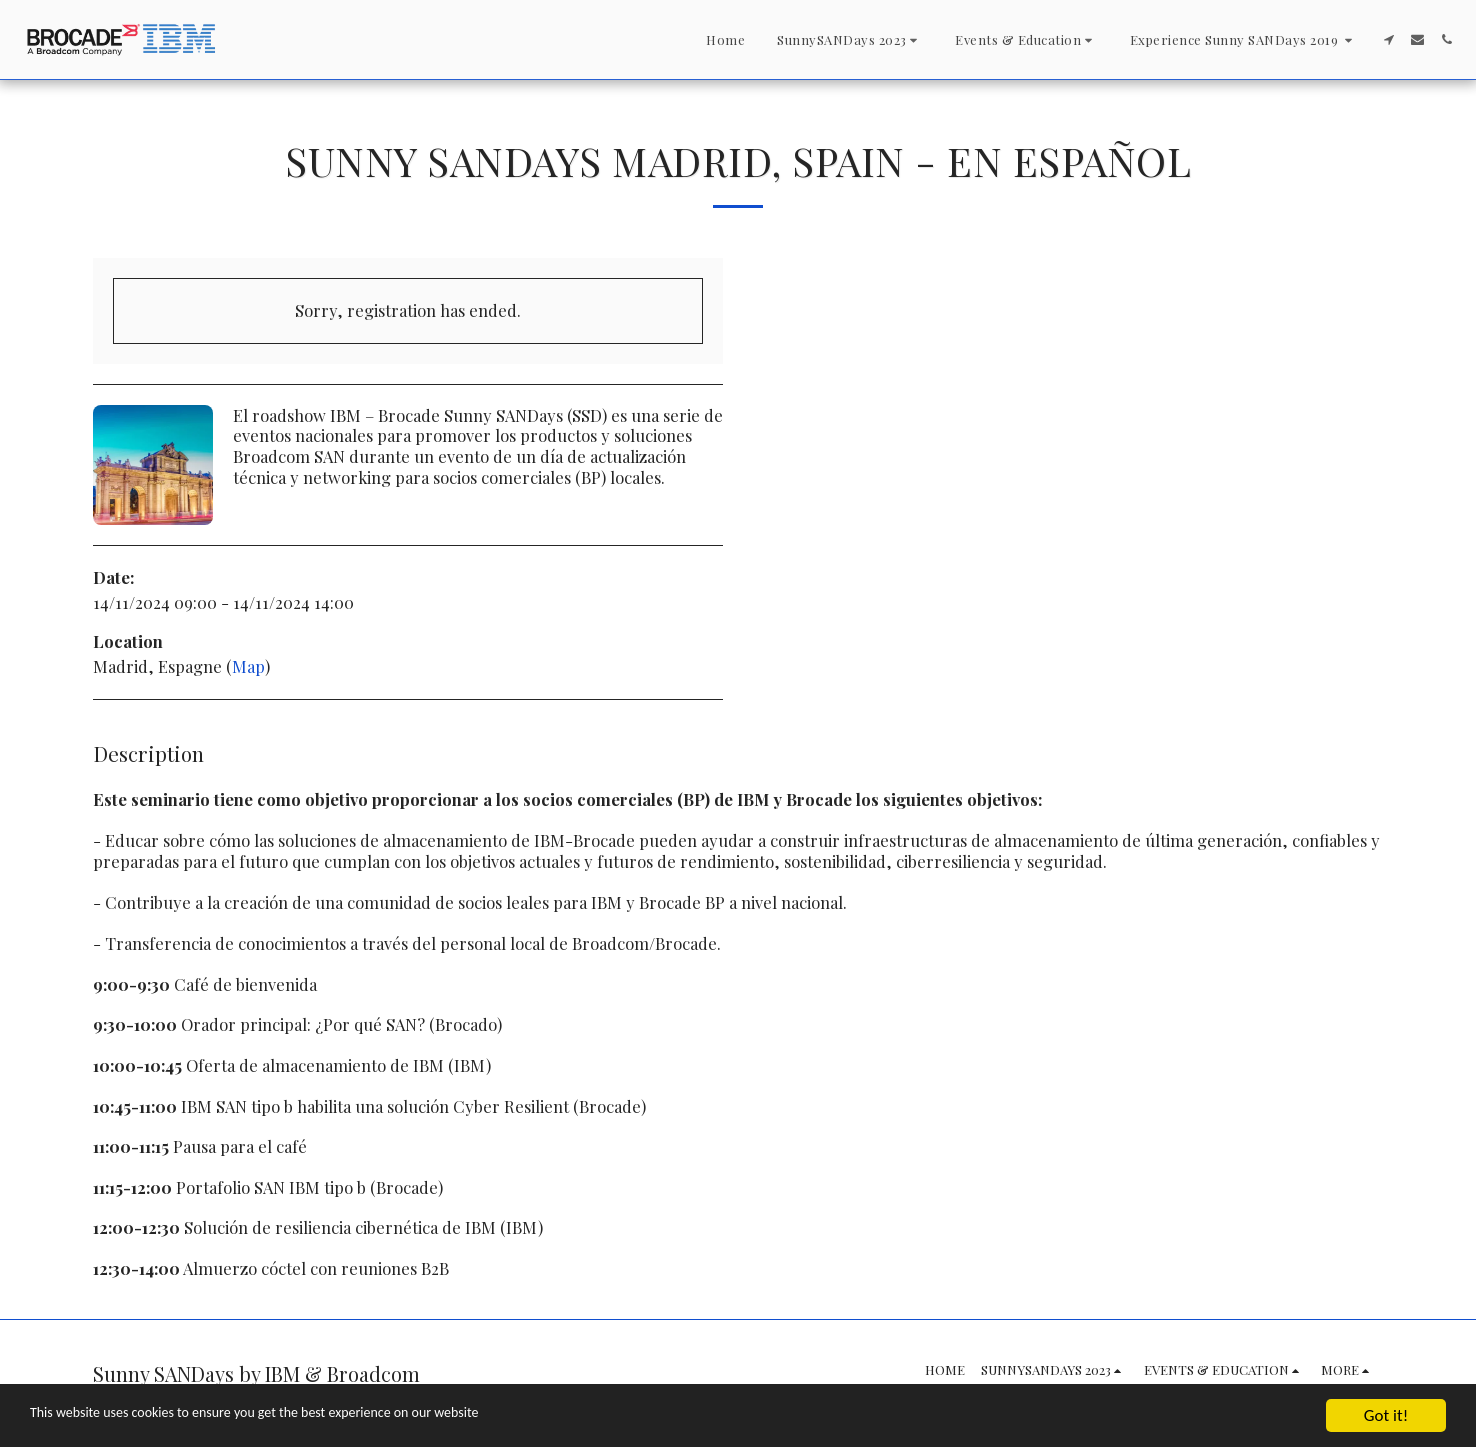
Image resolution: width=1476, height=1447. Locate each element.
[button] (850, 39)
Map (248, 666)
